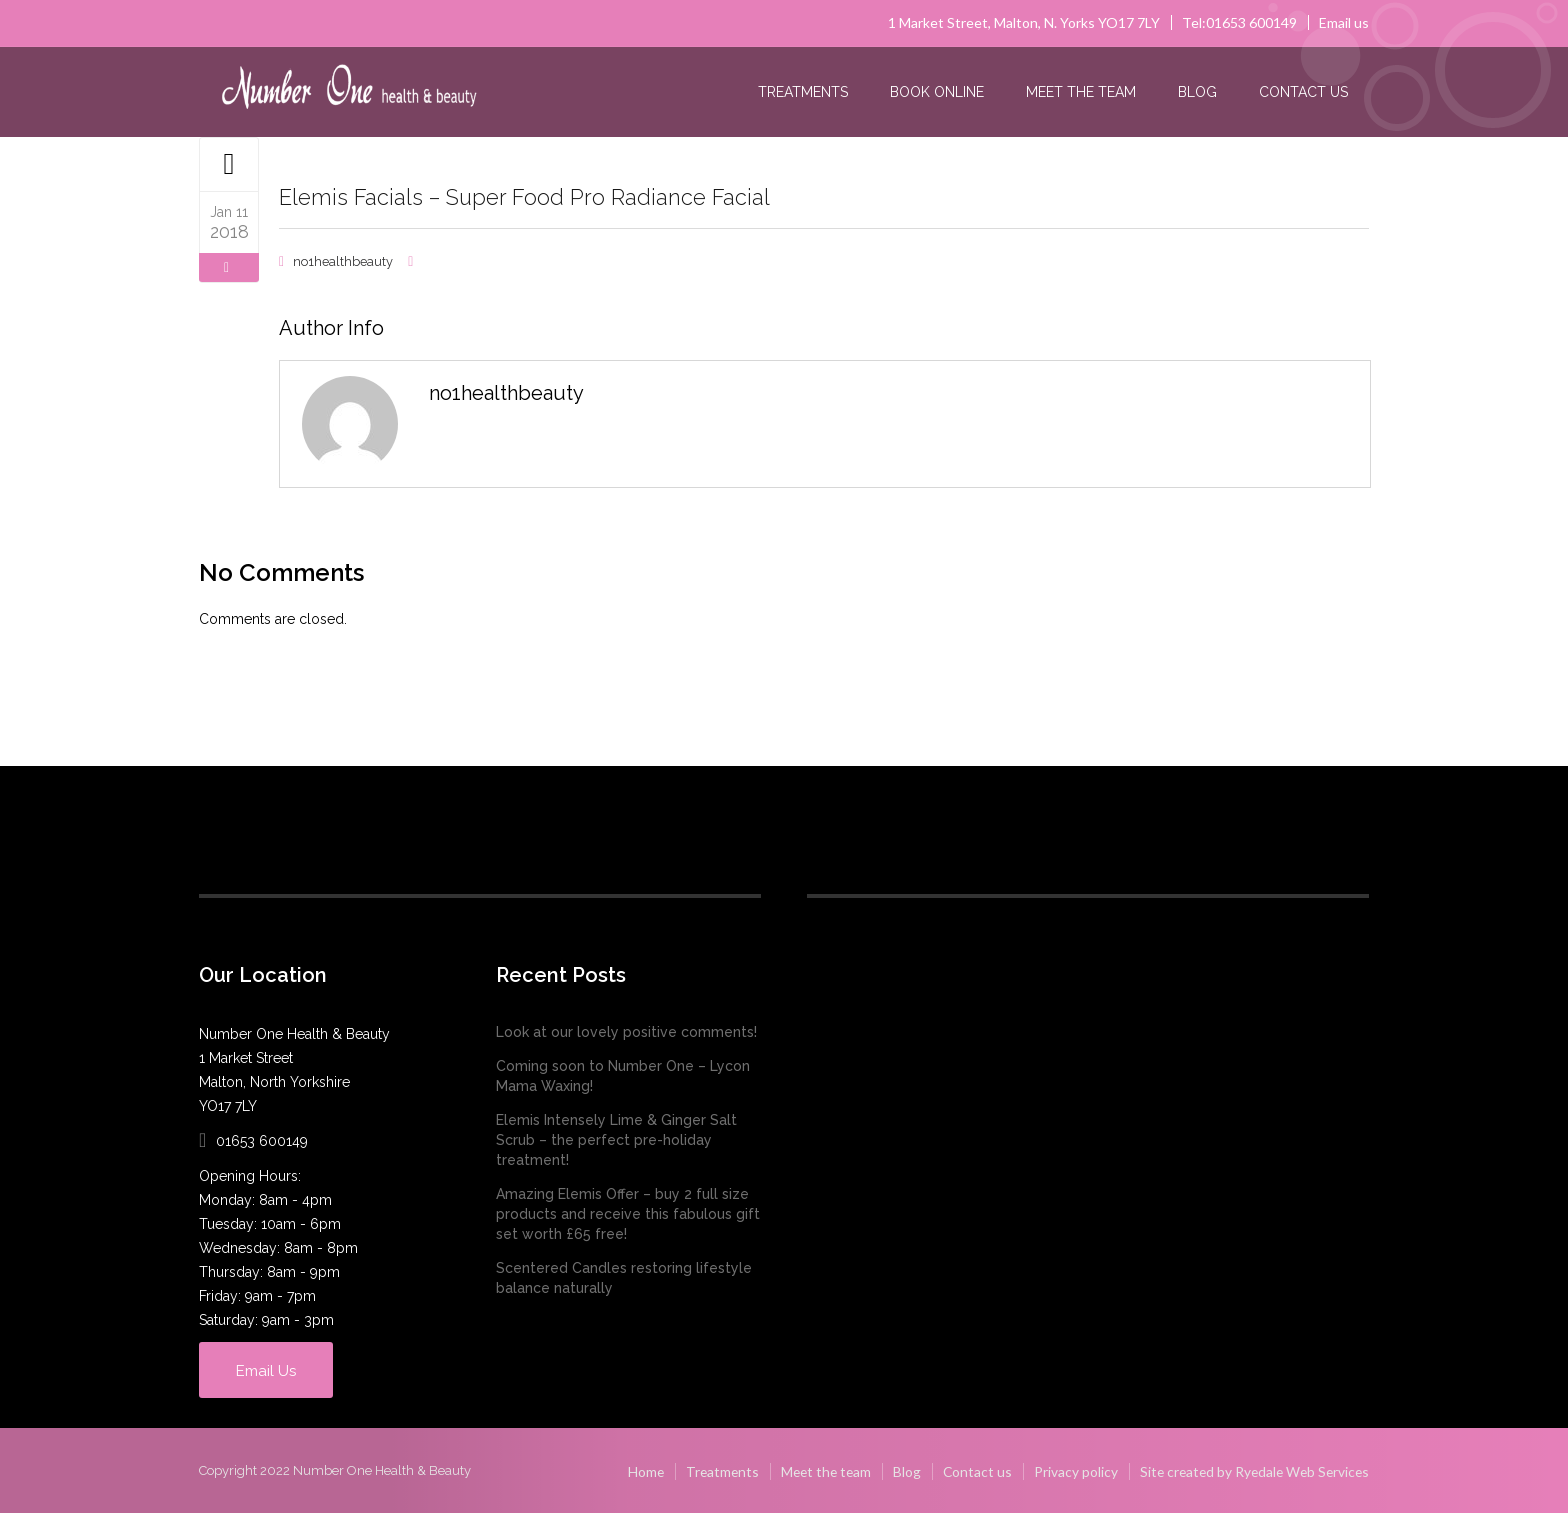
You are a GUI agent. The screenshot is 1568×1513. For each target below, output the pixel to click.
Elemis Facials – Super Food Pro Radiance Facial (542, 196)
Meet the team (1081, 92)
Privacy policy (1068, 1469)
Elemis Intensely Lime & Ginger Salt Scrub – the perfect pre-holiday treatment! (616, 1139)
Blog (1197, 92)
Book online (937, 92)
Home (630, 1469)
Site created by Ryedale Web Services (1250, 1469)
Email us (1344, 22)
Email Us (276, 1368)
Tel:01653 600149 (1239, 22)
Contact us (1303, 92)
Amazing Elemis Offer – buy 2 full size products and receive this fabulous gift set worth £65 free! (628, 1213)
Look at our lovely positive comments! (626, 1031)
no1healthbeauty (343, 260)
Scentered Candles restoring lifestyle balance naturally (624, 1277)
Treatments (803, 92)
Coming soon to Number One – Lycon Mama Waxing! (623, 1075)
